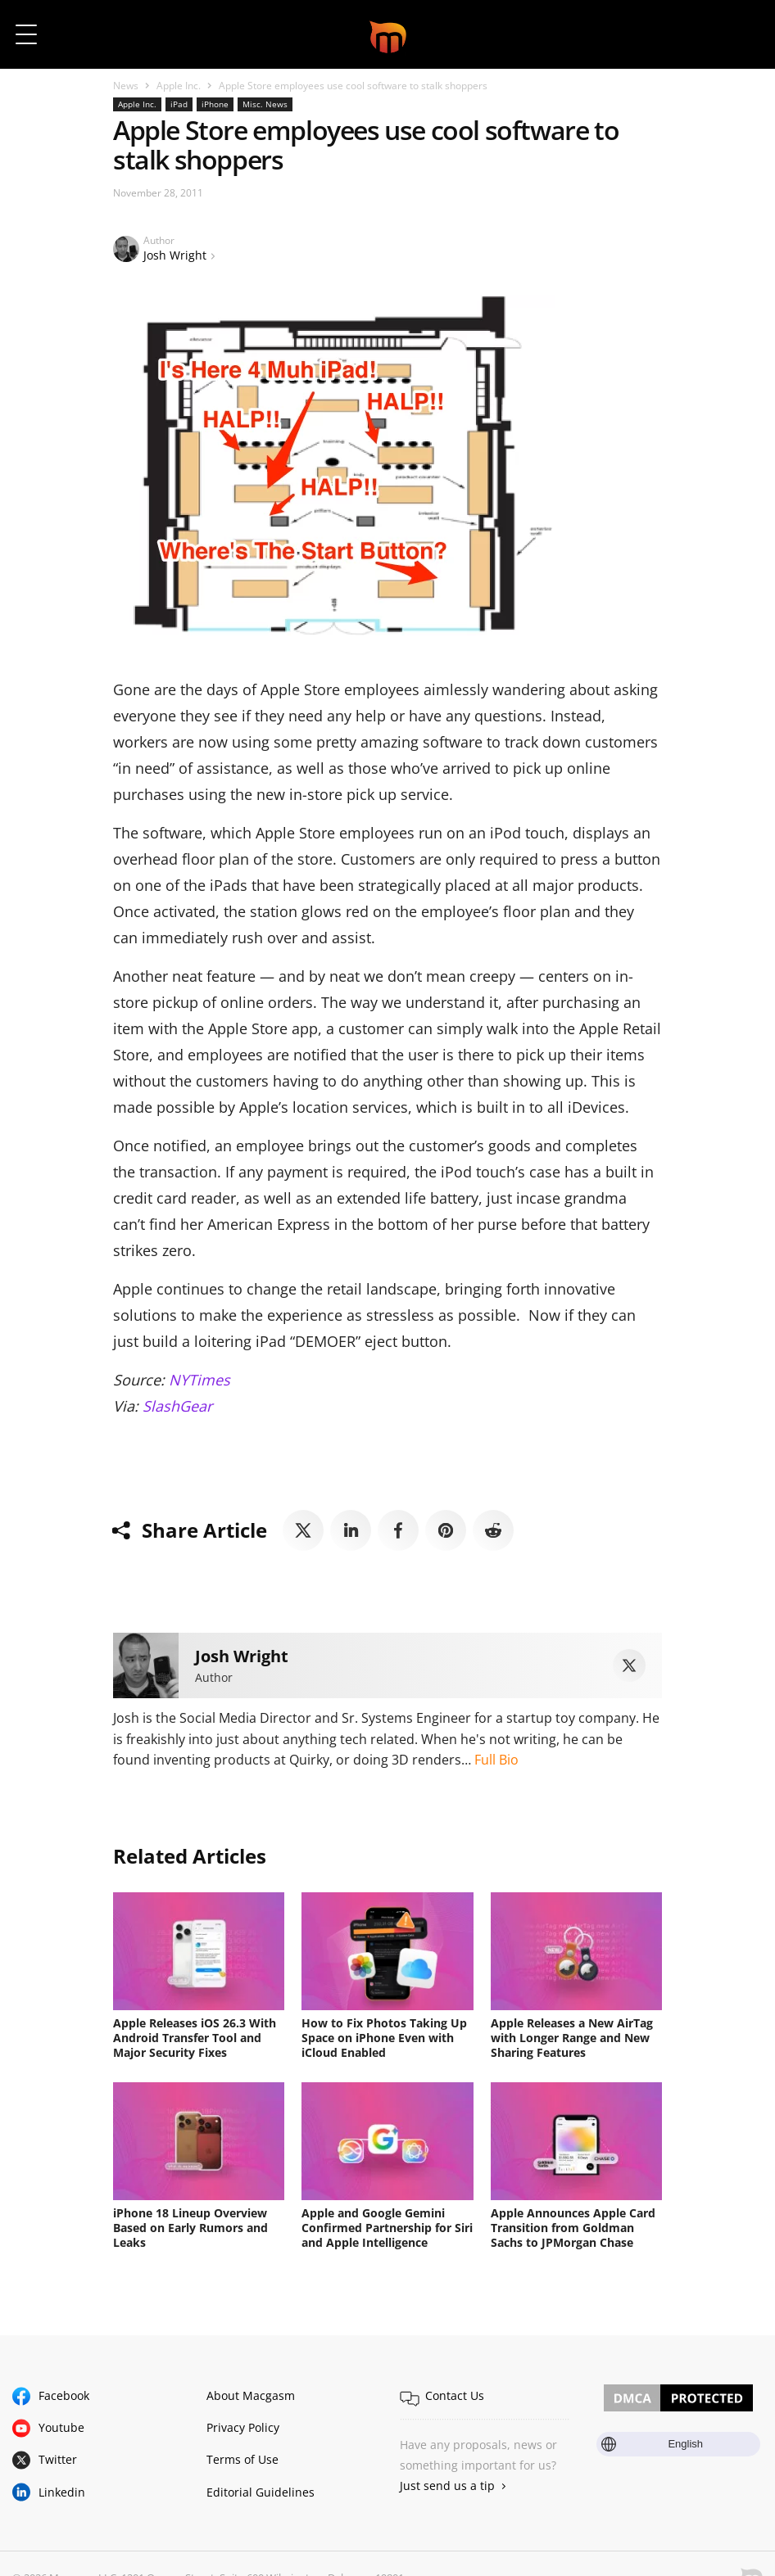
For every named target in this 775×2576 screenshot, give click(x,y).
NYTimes (199, 1380)
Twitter (58, 2459)
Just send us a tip (447, 2485)
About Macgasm (250, 2395)
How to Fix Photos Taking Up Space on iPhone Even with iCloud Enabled (384, 2037)
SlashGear (177, 1406)
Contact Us (454, 2395)
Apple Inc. (178, 86)
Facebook (64, 2395)
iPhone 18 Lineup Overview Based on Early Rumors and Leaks (190, 2227)
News (125, 86)
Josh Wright (174, 255)
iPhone (215, 104)
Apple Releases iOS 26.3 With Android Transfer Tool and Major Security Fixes (194, 2037)
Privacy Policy (242, 2427)
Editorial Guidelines (260, 2492)
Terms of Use (242, 2459)
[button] (740, 34)
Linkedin (62, 2492)
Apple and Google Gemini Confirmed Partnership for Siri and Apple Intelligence (387, 2227)
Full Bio (496, 1760)
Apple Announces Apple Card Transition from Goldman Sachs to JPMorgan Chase (573, 2227)
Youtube (61, 2427)
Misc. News (265, 104)
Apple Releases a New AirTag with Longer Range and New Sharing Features (572, 2037)
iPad (179, 104)
